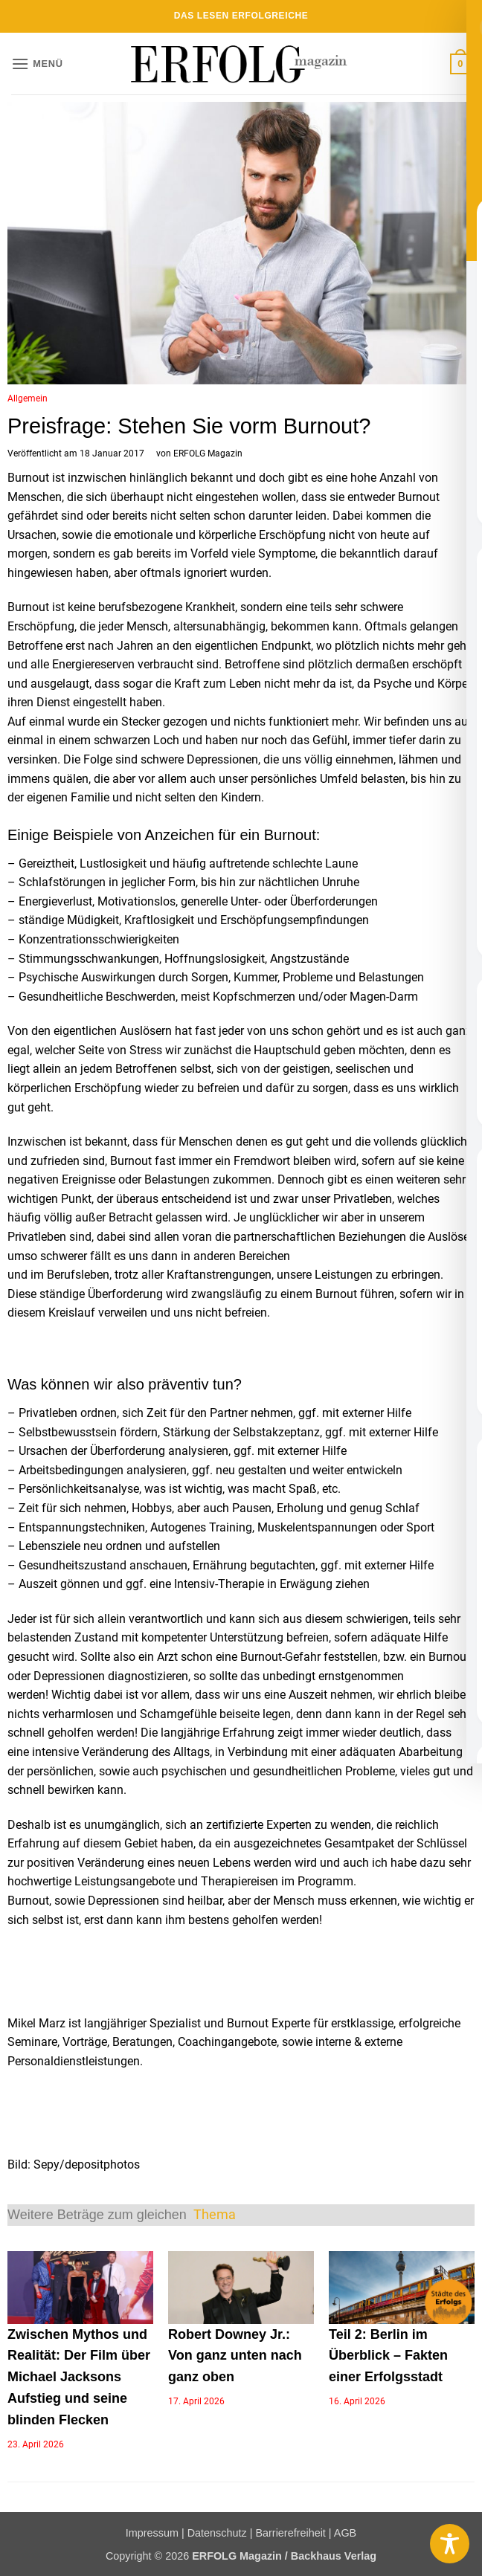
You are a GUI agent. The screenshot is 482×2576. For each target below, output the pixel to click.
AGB (345, 2533)
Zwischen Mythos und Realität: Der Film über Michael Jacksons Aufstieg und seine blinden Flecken (78, 2377)
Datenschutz (217, 2533)
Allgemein (27, 398)
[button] (37, 63)
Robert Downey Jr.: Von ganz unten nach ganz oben (235, 2356)
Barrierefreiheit (290, 2533)
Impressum (152, 2533)
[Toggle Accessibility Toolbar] (449, 2543)
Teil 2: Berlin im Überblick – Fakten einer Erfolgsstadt (388, 2356)
